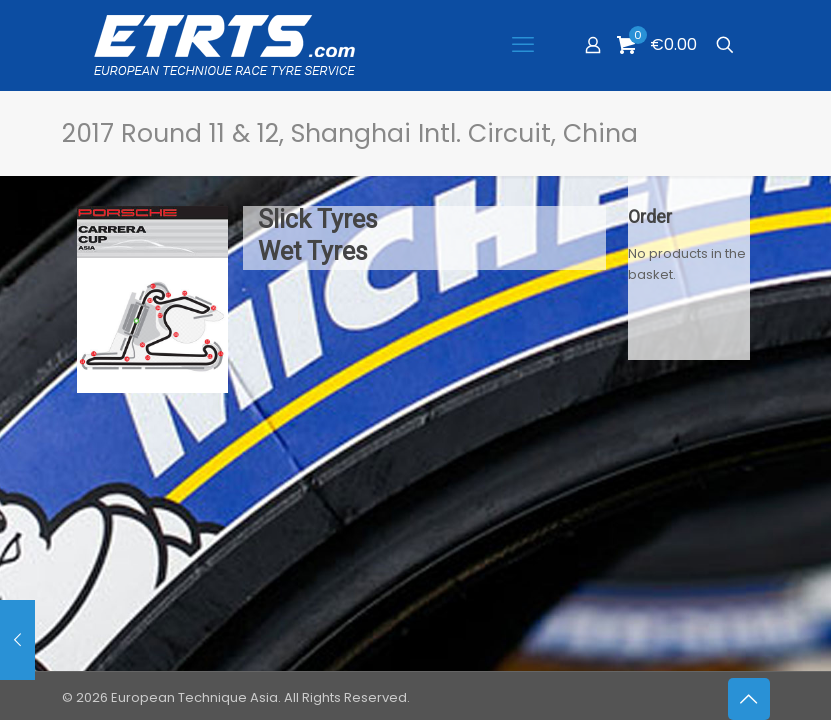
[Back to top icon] (749, 699)
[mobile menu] (523, 45)
